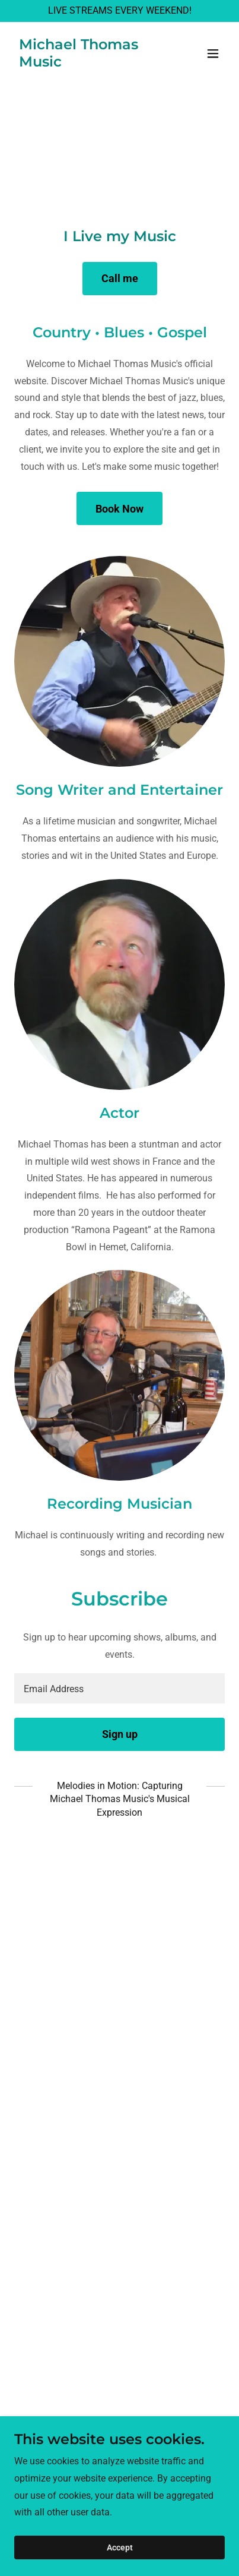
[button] (213, 53)
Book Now (119, 508)
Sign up (120, 1734)
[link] (88, 63)
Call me (119, 278)
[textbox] (119, 1688)
